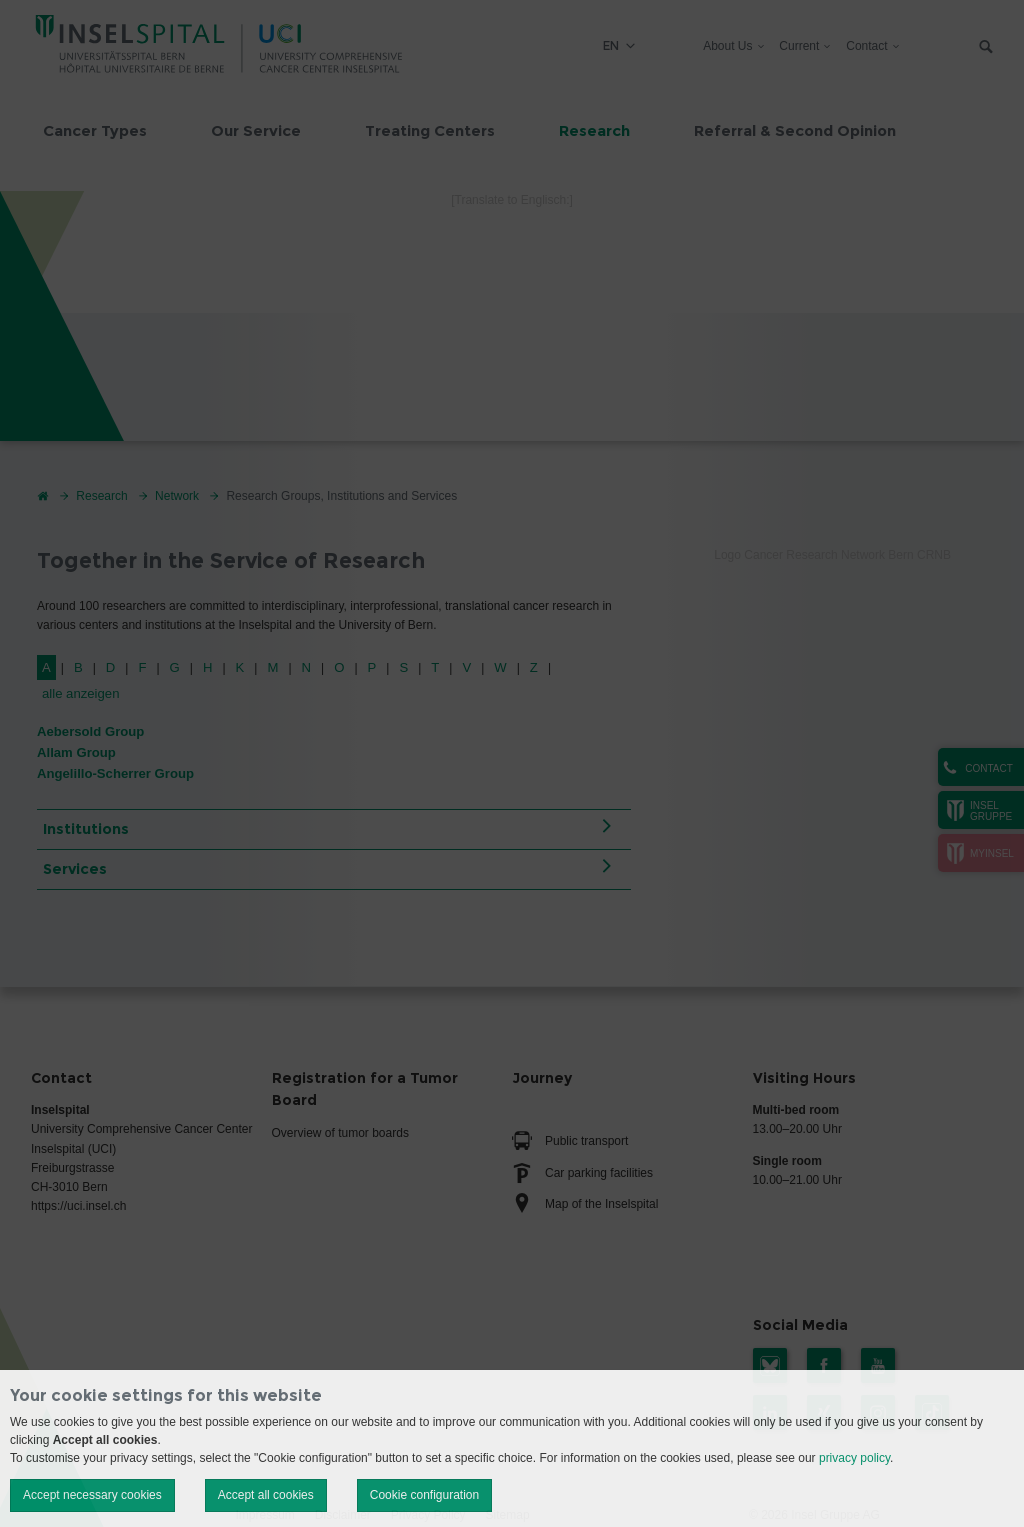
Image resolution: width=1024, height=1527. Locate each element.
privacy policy (854, 1458)
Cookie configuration (424, 1495)
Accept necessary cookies (92, 1495)
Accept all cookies (266, 1495)
